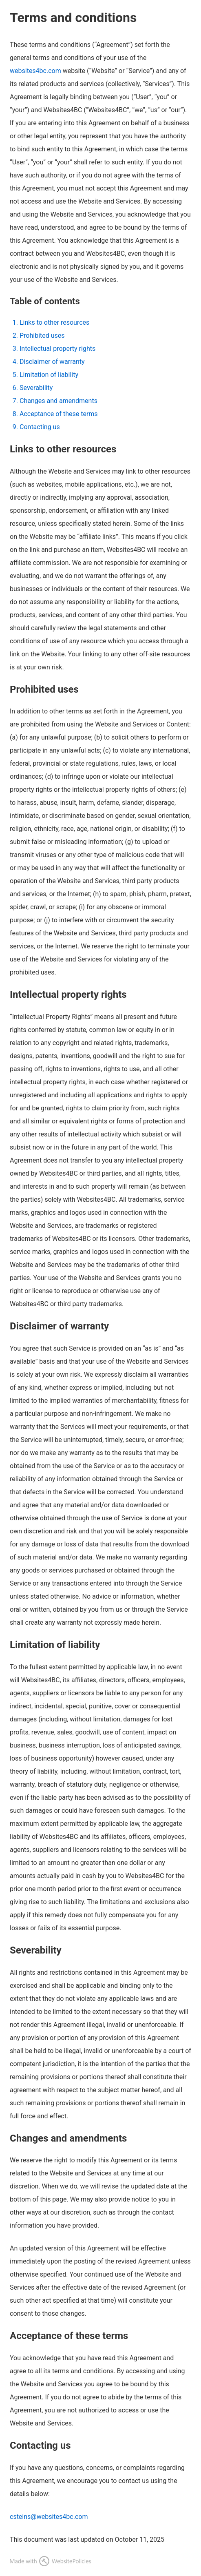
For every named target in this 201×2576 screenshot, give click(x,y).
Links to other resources (54, 322)
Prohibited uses (42, 335)
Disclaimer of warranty (52, 361)
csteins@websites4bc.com (49, 2517)
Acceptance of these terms (59, 414)
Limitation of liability (49, 375)
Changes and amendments (58, 401)
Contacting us (40, 427)
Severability (36, 388)
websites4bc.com (35, 71)
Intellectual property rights (57, 348)
